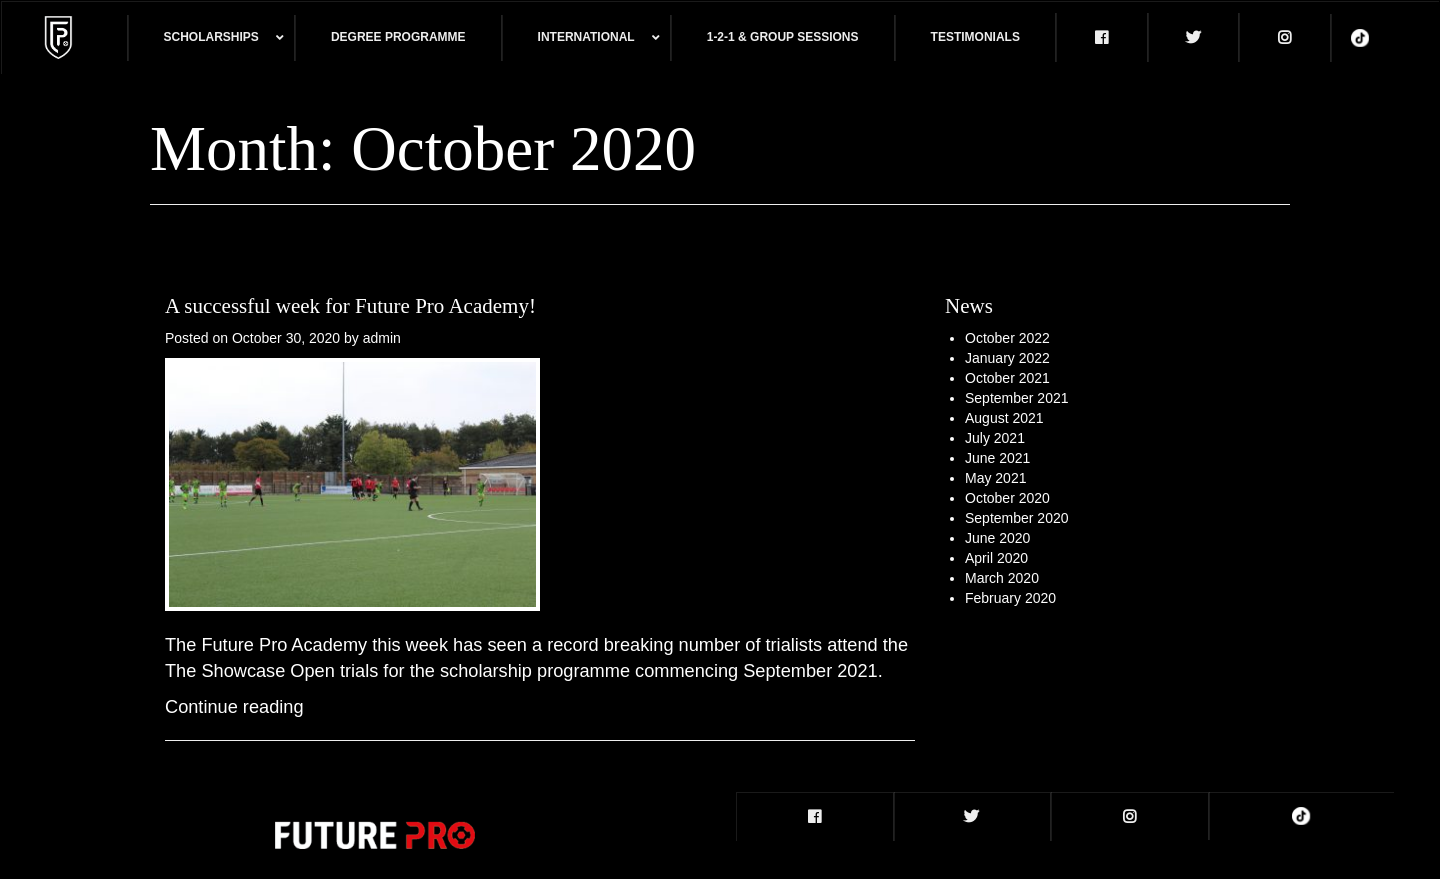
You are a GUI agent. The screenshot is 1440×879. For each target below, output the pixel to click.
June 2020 (997, 538)
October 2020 (1007, 498)
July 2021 (995, 438)
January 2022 (1007, 358)
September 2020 (1017, 518)
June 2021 (997, 458)
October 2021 (1007, 378)
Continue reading (234, 707)
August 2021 (1004, 418)
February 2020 (1010, 598)
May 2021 (995, 478)
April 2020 (996, 558)
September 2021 (1017, 398)
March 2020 (1002, 578)
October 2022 (1007, 338)
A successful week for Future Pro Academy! (350, 306)
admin (382, 338)
